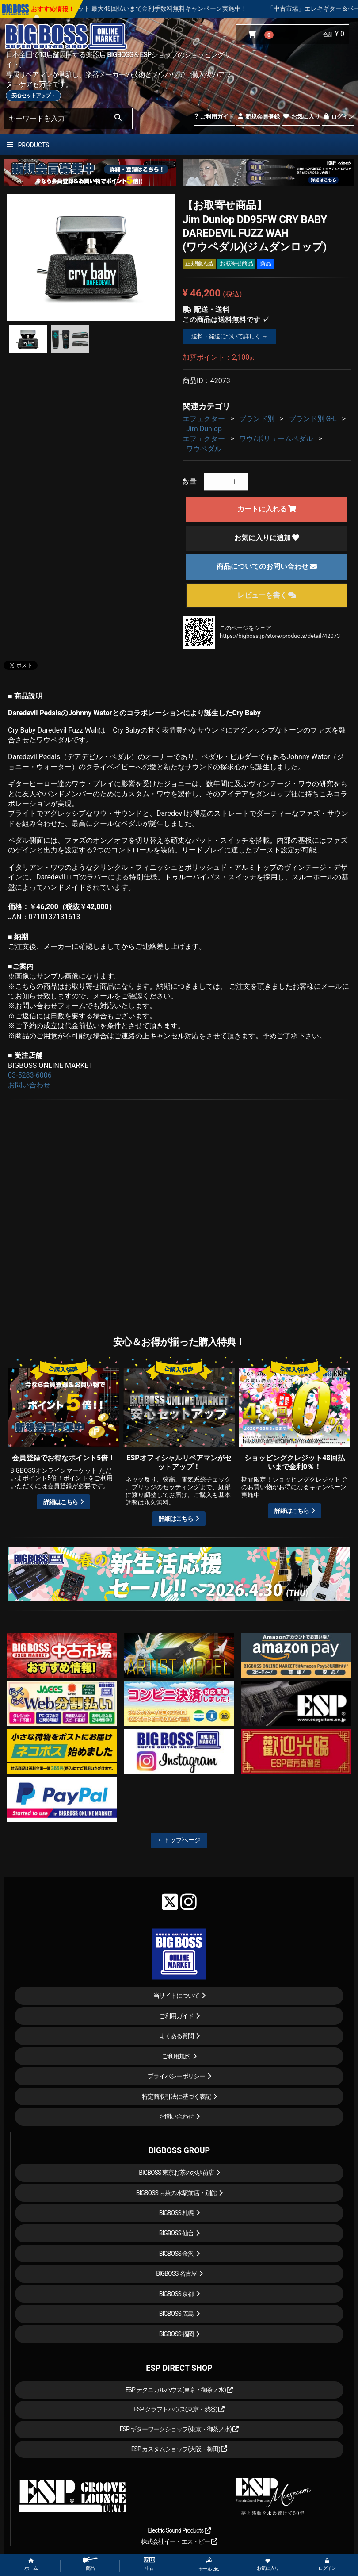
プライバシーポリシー (176, 2076)
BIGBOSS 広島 (176, 2313)
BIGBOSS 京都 (176, 2293)
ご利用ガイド (214, 116)
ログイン (338, 116)
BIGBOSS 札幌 (176, 2212)
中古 (149, 2564)
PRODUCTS (28, 145)
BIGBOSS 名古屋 (176, 2273)
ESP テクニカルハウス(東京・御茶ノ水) (179, 2389)
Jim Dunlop (204, 429)
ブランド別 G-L (313, 419)
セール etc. (208, 2564)
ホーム (31, 2564)
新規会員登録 (258, 116)
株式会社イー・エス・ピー (179, 2541)
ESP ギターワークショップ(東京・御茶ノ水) (179, 2429)
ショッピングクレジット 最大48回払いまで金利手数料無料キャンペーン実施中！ (164, 8)
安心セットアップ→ (33, 95)
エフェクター (204, 419)
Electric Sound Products (179, 2530)
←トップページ (179, 1839)
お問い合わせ (29, 1085)
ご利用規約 (176, 2056)
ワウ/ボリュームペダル (276, 438)
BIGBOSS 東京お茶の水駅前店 (176, 2172)
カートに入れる (267, 509)
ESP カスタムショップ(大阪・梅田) (179, 2449)
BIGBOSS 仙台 (176, 2233)
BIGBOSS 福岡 (176, 2334)
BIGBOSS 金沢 (176, 2253)
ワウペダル (203, 449)
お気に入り (301, 116)
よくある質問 (176, 2035)
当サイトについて (176, 1995)
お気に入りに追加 (267, 538)
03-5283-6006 (30, 1075)
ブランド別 (256, 419)
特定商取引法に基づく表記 (176, 2096)
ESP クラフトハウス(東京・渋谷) (179, 2409)
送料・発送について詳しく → (229, 336)
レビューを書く (267, 595)
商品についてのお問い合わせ (267, 566)
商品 (90, 2564)
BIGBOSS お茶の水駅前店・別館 (176, 2192)
